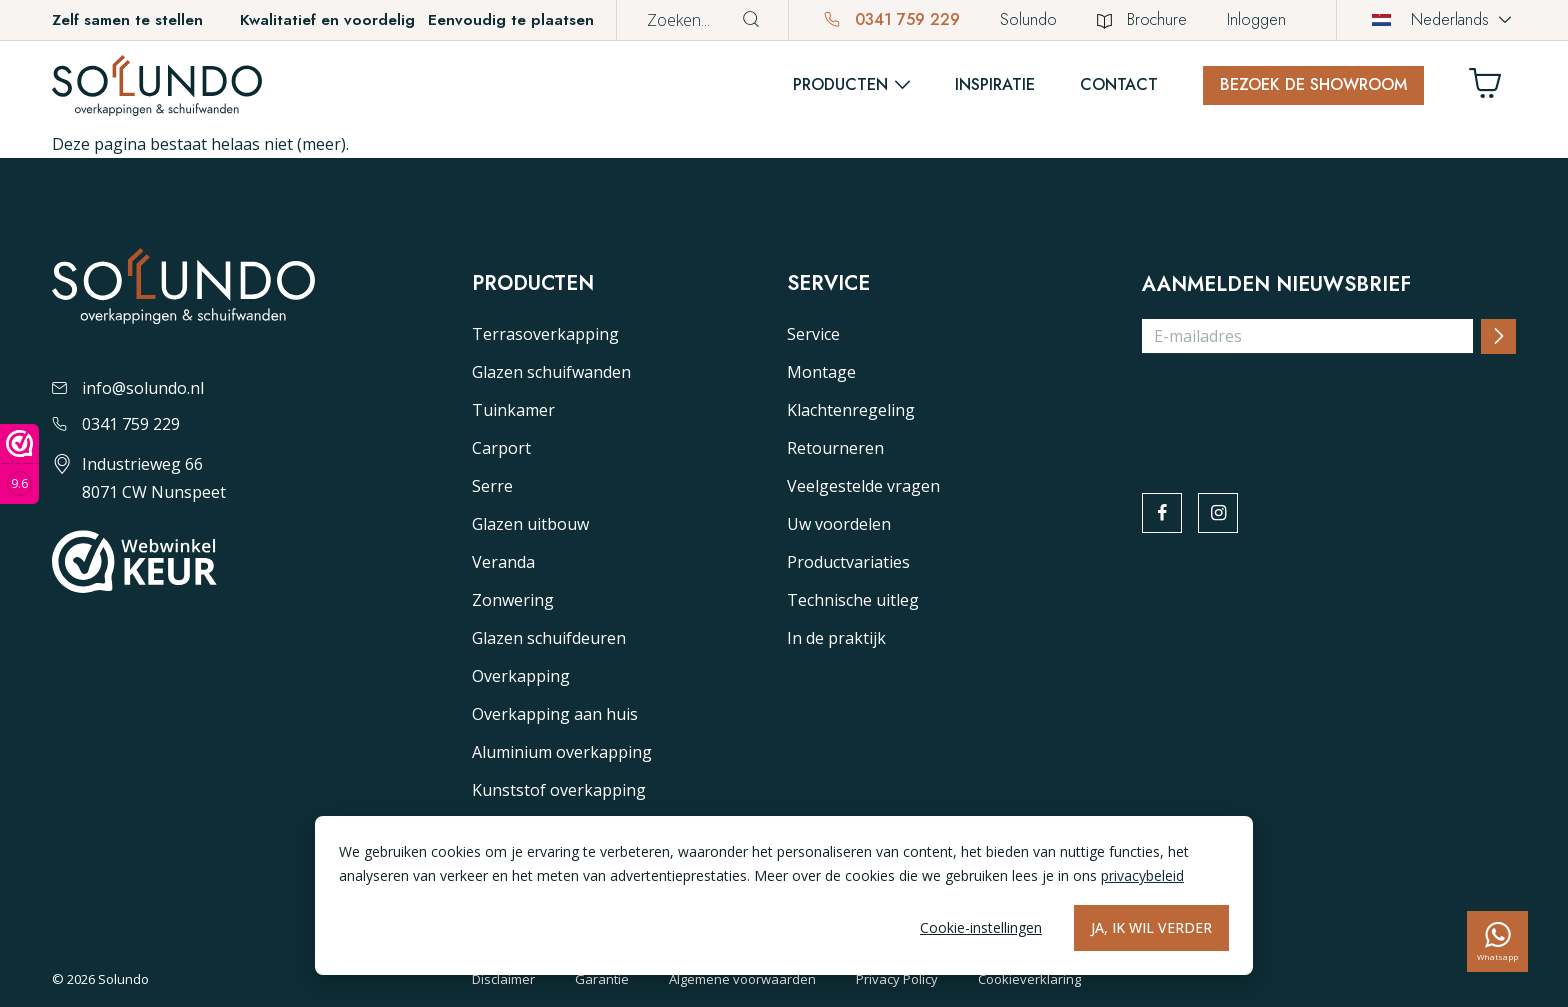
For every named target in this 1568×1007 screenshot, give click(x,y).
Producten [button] (840, 84)
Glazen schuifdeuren (549, 638)
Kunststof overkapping (559, 790)
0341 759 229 (892, 19)
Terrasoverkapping (545, 334)
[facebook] (1163, 514)
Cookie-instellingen (981, 927)
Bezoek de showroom (1313, 84)
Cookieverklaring (1029, 979)
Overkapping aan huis (555, 714)
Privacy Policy (897, 979)
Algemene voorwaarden (742, 979)
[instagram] (1221, 514)
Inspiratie (995, 84)
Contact (1119, 84)
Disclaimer (503, 979)
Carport (501, 448)
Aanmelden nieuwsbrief (1276, 285)
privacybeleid (1142, 875)
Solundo (1028, 19)
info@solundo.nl (128, 388)
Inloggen (1256, 19)
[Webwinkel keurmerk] (19, 464)
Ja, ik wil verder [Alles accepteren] (1151, 927)
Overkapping (521, 676)
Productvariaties (848, 562)
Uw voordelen (839, 524)
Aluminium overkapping (562, 752)
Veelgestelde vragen (863, 486)
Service (813, 334)
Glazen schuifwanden (551, 372)
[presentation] (1294, 409)
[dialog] (784, 895)
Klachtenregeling (851, 410)
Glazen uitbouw (530, 524)
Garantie (602, 979)
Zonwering (513, 600)
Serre (492, 486)
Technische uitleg (853, 600)
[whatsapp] (1497, 941)
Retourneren (835, 448)
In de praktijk (836, 638)
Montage (821, 372)
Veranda (503, 562)
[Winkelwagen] (1493, 88)
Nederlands (1430, 19)
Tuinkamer (513, 410)
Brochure (1142, 19)
